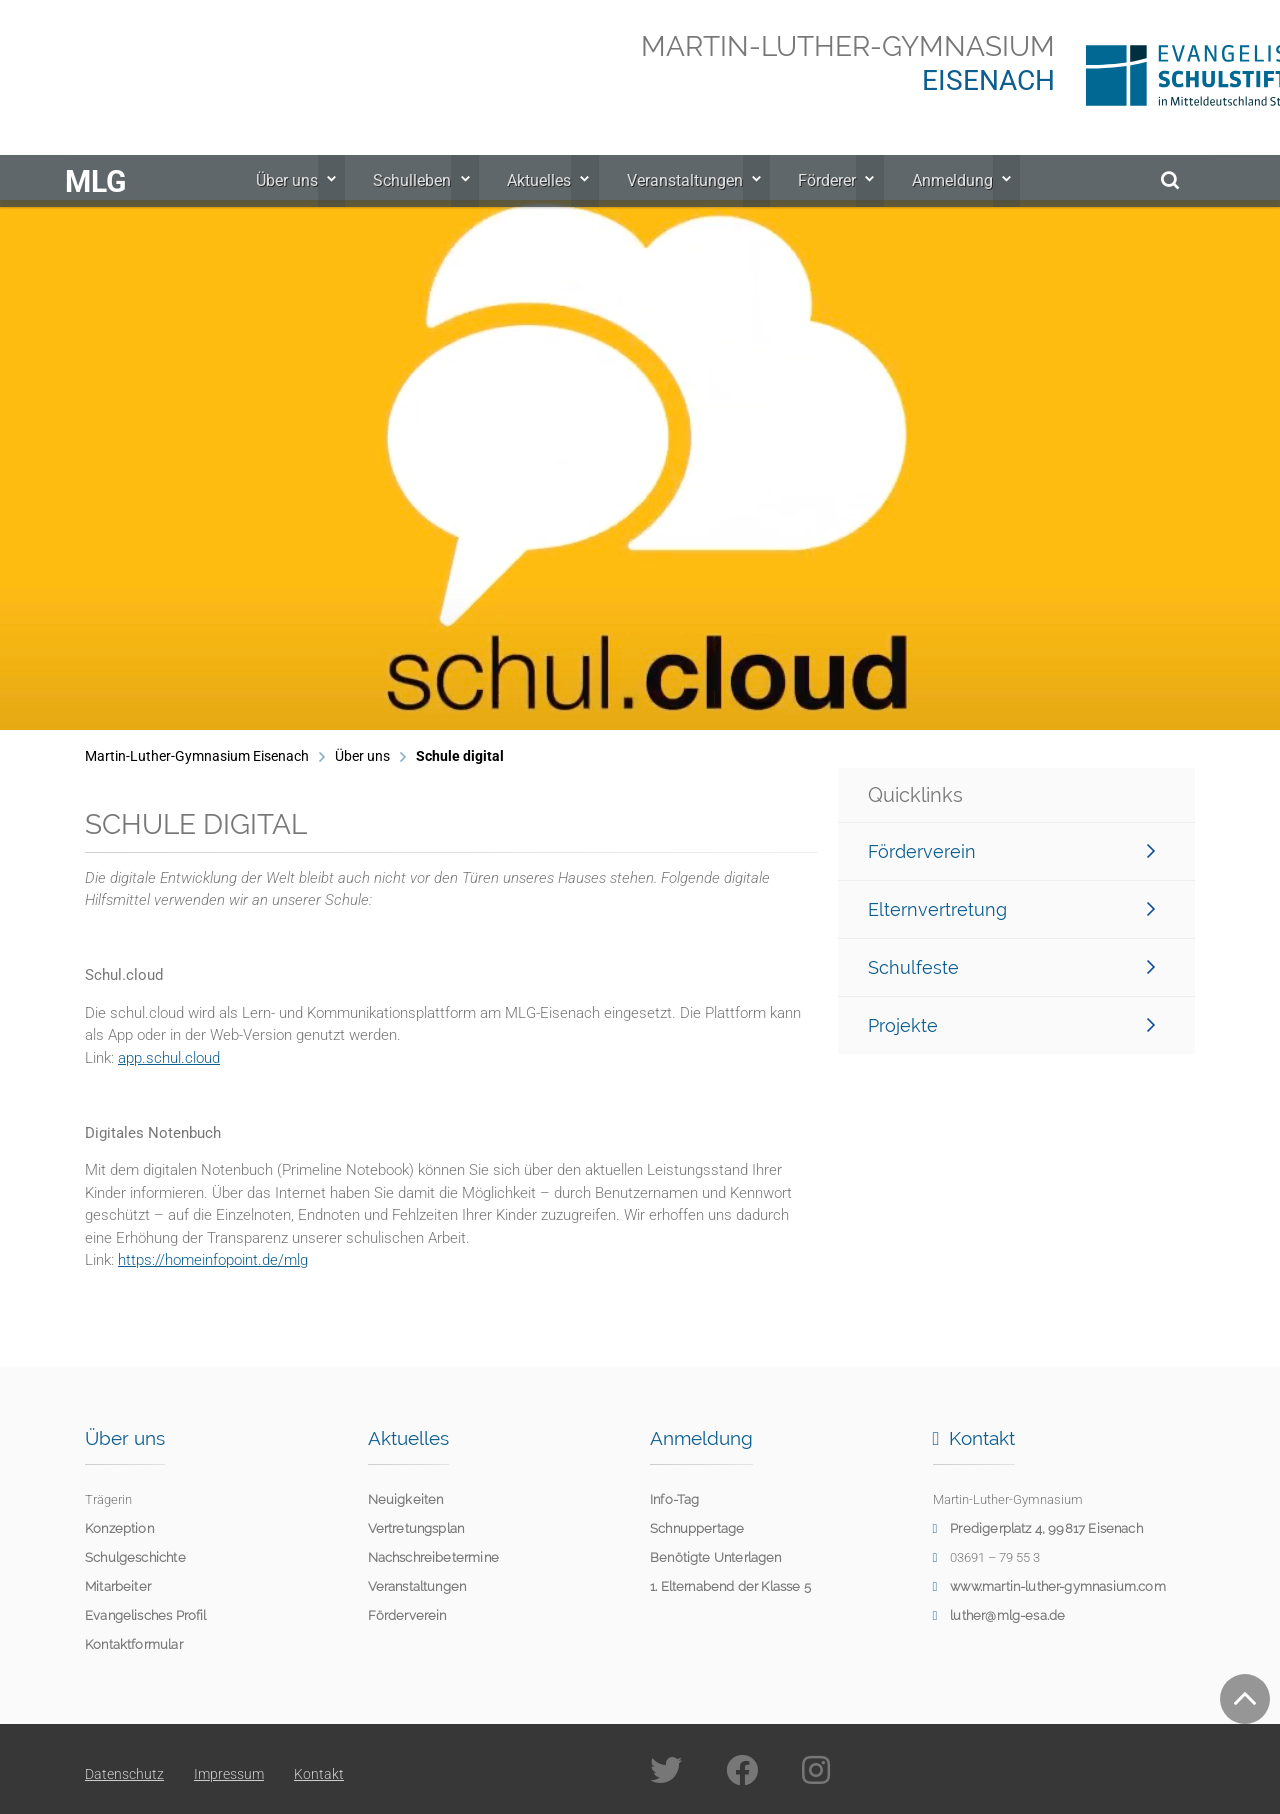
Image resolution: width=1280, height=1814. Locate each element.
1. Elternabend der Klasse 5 (730, 1586)
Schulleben (424, 200)
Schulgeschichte (135, 1557)
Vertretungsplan (416, 1528)
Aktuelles (545, 200)
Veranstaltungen (685, 200)
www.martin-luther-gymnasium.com (1058, 1586)
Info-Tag (674, 1499)
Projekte (1011, 1025)
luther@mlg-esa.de (1007, 1615)
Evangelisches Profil (146, 1615)
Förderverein (1011, 851)
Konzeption (119, 1528)
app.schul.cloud (169, 1058)
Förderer (822, 200)
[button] (45, 465)
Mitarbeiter (118, 1586)
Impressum (229, 1774)
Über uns (304, 200)
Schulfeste (1011, 967)
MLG (95, 201)
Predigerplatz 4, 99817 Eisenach (1046, 1528)
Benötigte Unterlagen (716, 1557)
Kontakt (319, 1774)
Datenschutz (124, 1774)
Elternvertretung (1011, 909)
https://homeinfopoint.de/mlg (213, 1260)
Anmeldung (941, 200)
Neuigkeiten (406, 1499)
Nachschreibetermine (433, 1557)
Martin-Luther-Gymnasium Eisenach (197, 756)
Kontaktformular (134, 1644)
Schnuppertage (697, 1528)
